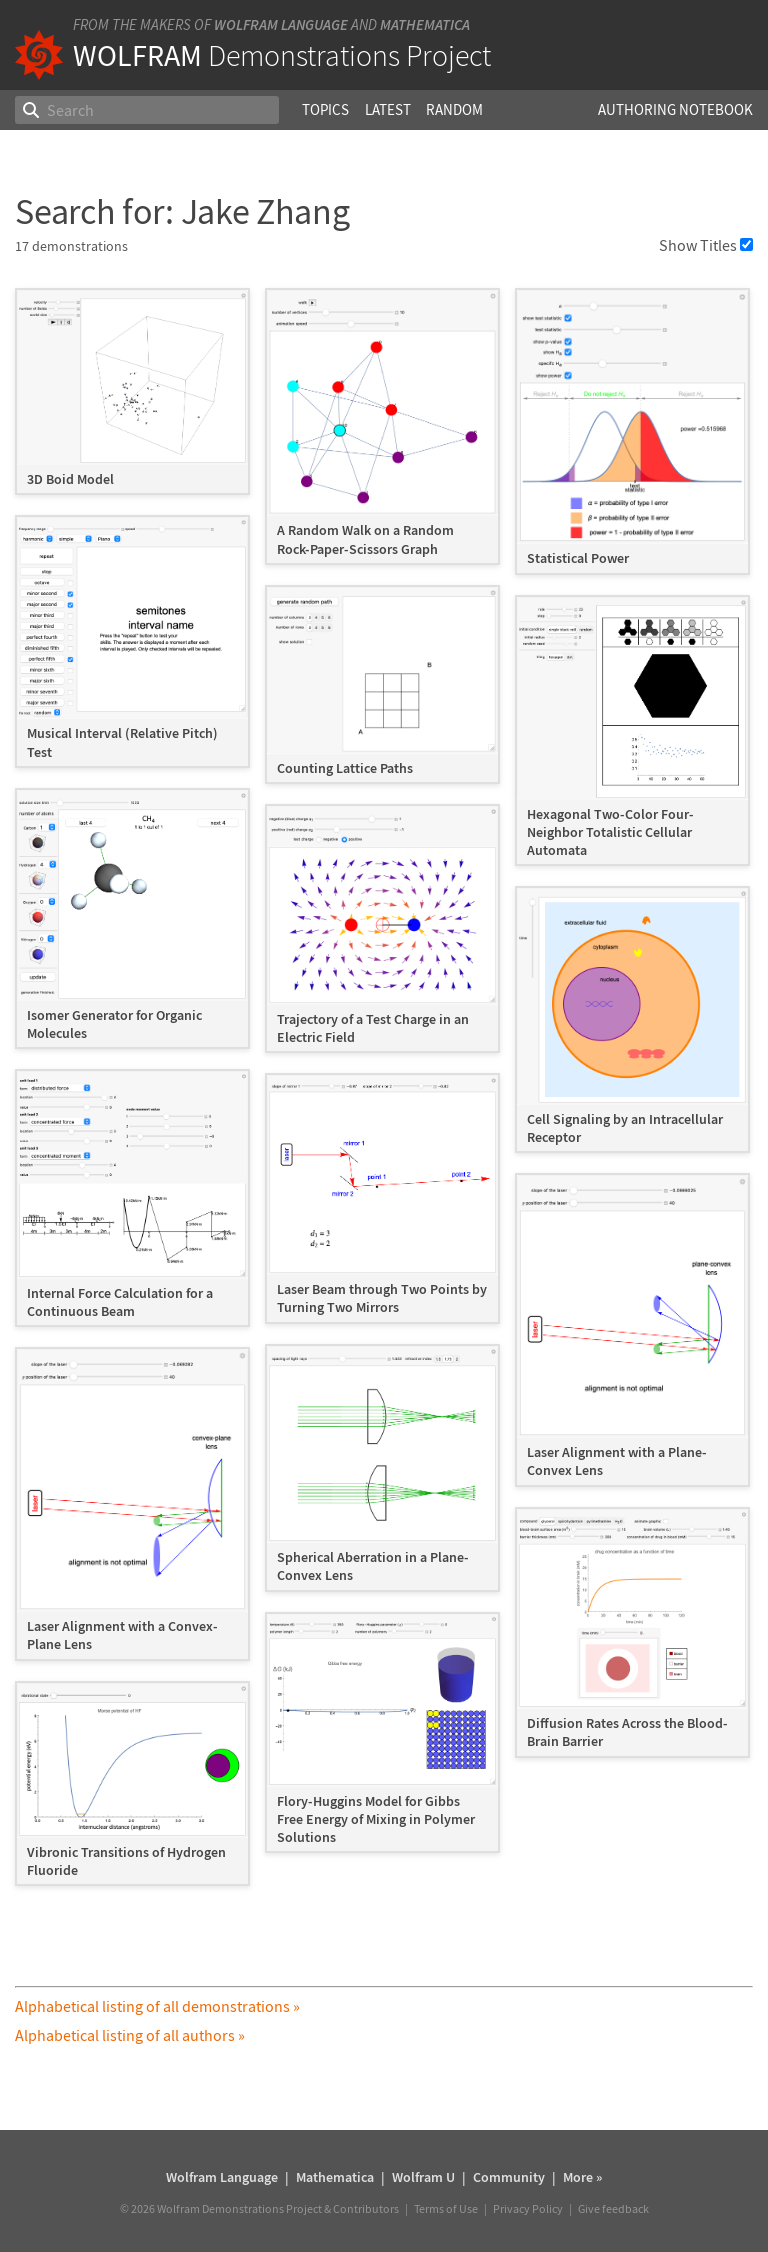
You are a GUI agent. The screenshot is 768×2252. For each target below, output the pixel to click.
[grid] (383, 1097)
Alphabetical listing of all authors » (130, 2035)
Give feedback (613, 2208)
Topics (325, 109)
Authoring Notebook (675, 109)
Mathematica (425, 24)
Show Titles (706, 245)
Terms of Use (446, 2208)
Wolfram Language (281, 24)
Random (454, 109)
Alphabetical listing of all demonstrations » (157, 2006)
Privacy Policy (528, 2208)
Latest (388, 109)
